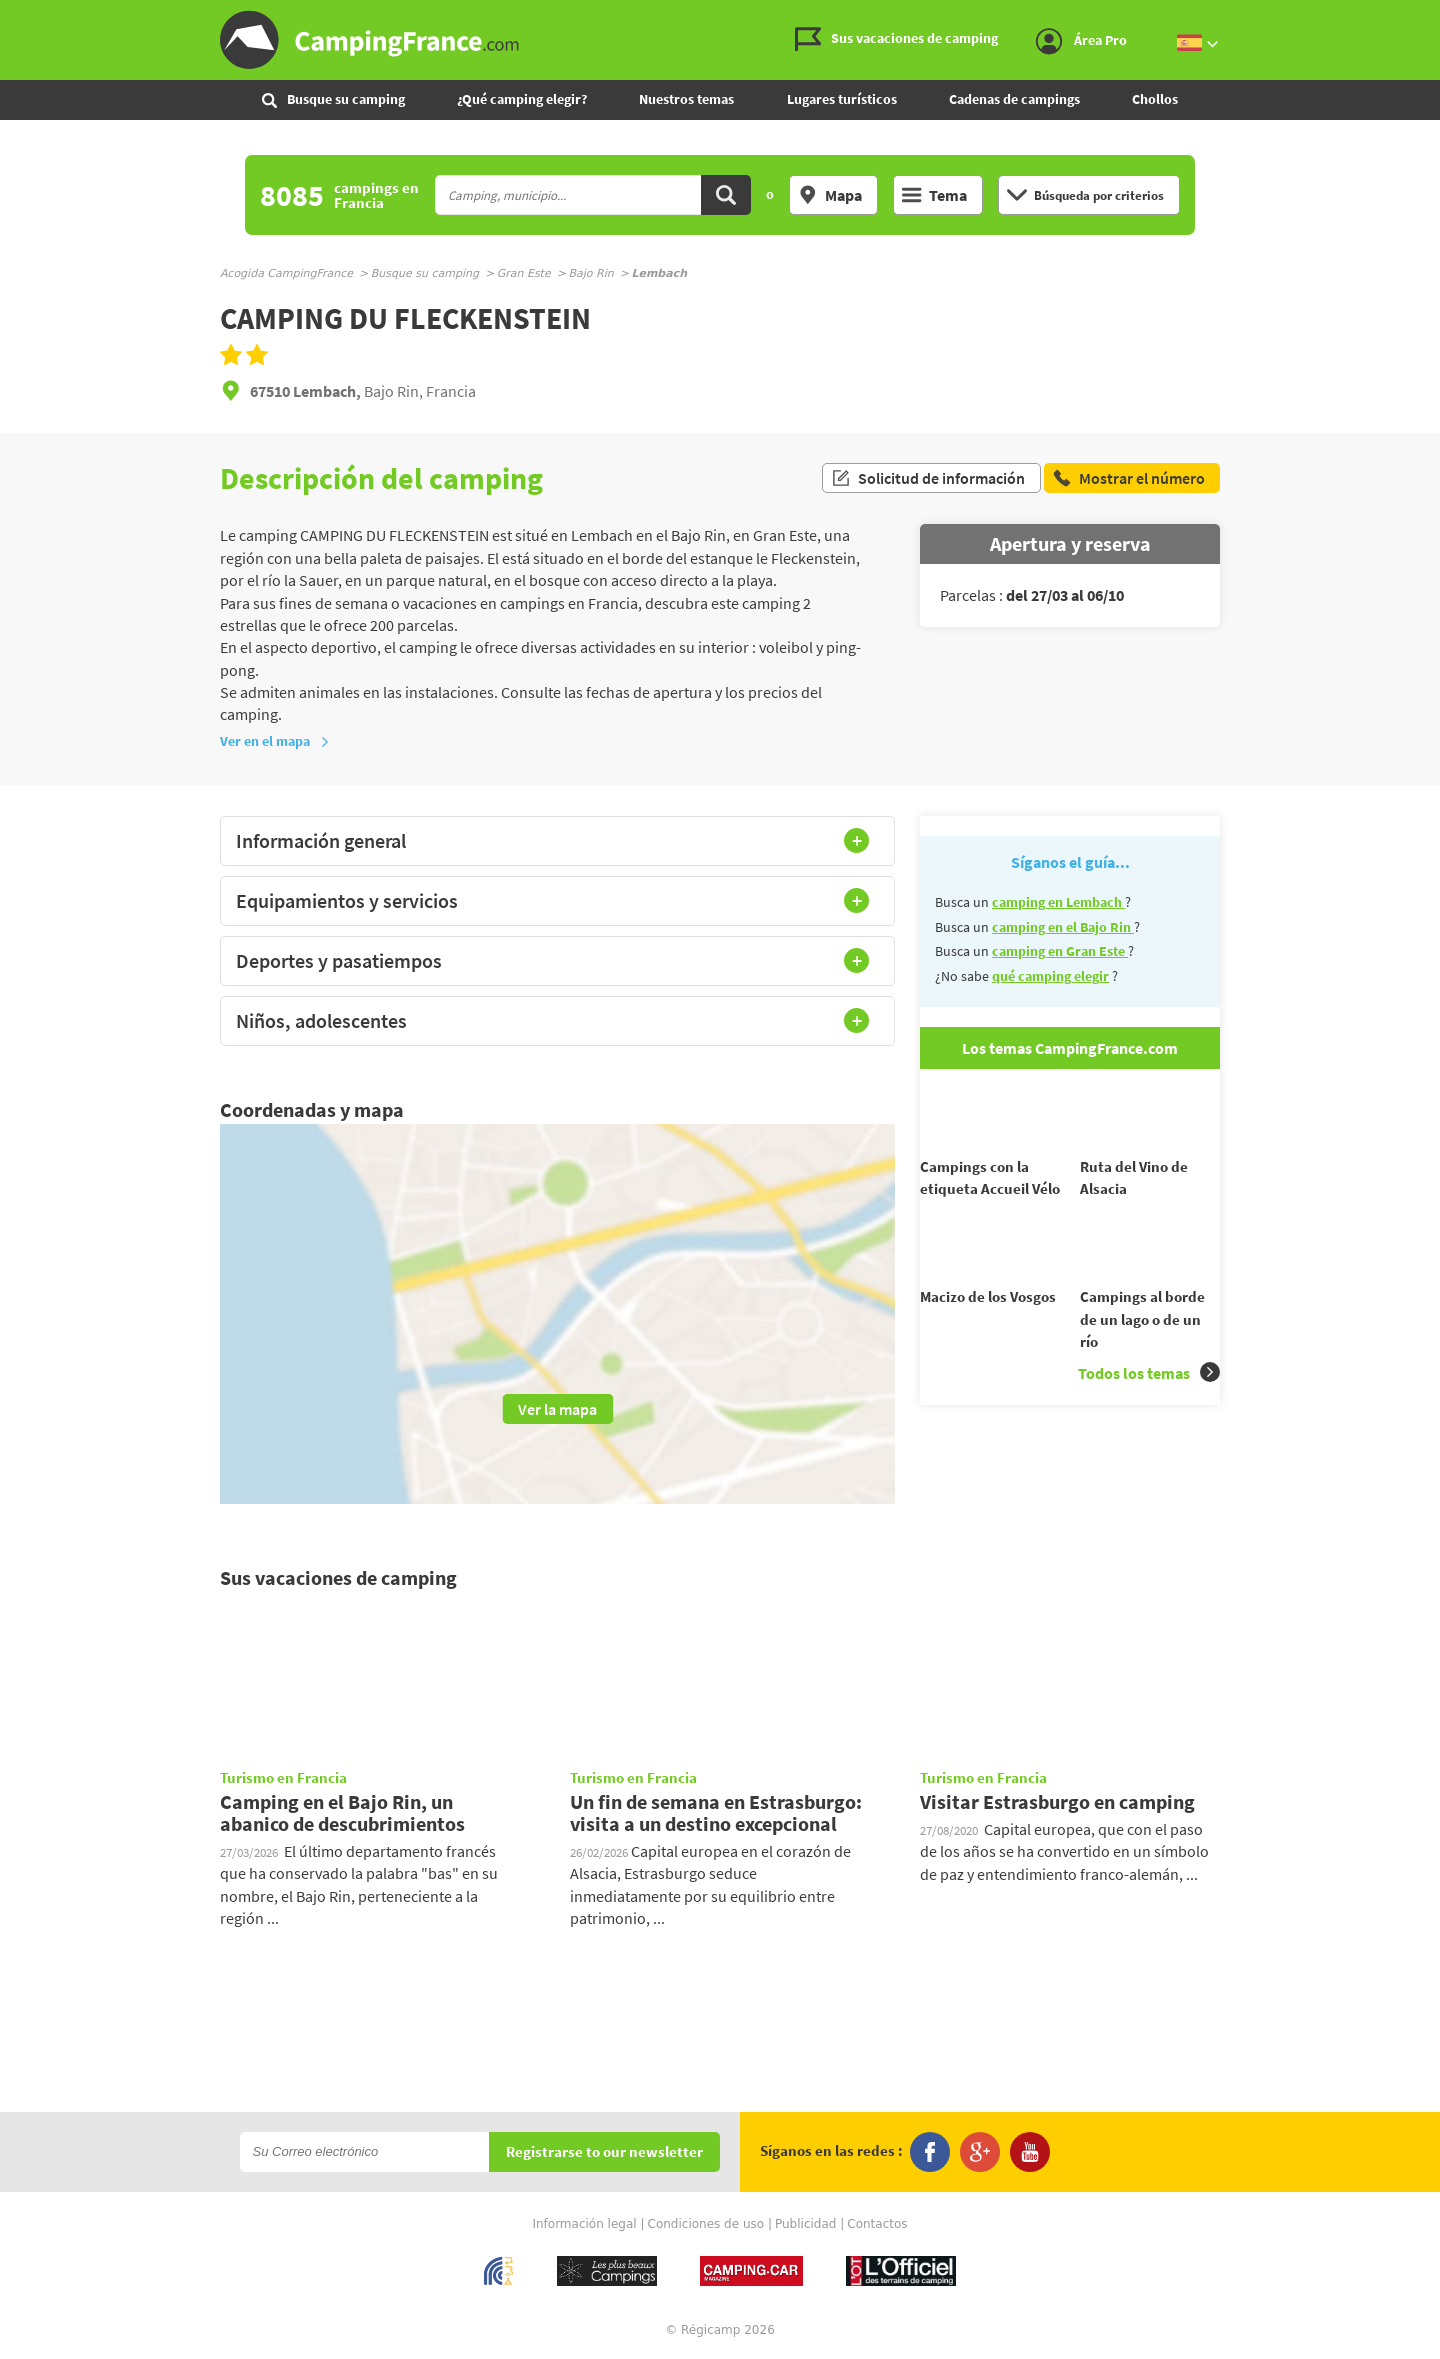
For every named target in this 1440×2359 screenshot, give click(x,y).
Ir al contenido (1429, 16)
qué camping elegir (1050, 976)
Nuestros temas (686, 99)
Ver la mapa (557, 1409)
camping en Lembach (1058, 902)
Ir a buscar (1437, 16)
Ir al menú (1421, 16)
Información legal (584, 2224)
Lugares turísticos (842, 99)
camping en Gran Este (1060, 951)
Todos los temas (1149, 1408)
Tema (934, 195)
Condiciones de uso (706, 2224)
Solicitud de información (928, 478)
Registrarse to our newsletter (604, 2152)
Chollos (1155, 99)
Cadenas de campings (1014, 99)
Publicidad (805, 2224)
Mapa (830, 195)
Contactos (877, 2224)
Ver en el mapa (275, 741)
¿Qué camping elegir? (522, 99)
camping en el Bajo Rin (1063, 927)
